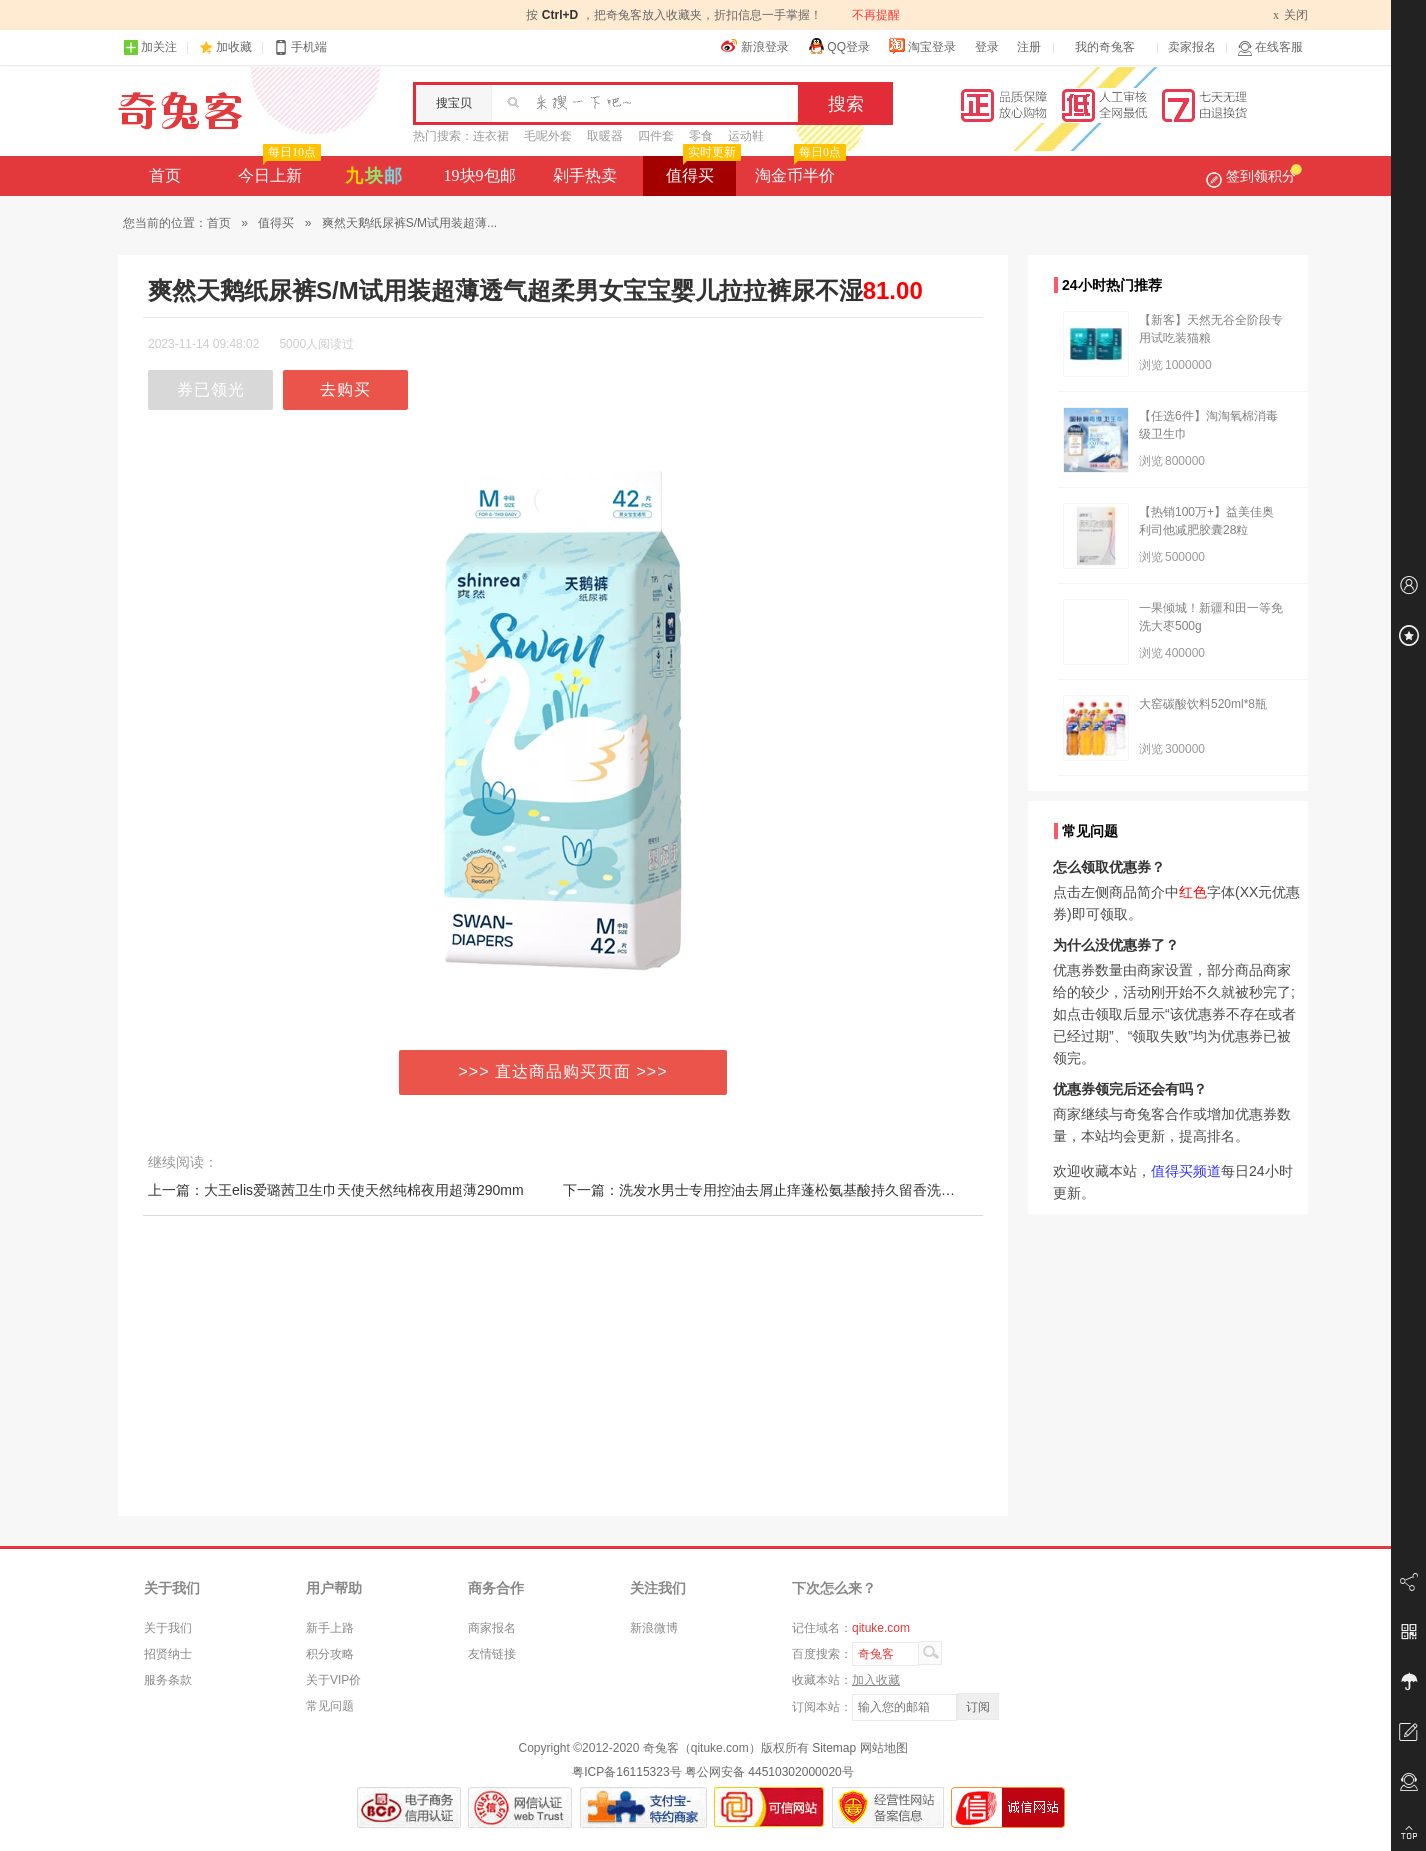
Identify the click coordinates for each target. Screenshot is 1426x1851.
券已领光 (211, 389)
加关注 (150, 47)
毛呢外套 (548, 136)
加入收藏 (876, 1680)
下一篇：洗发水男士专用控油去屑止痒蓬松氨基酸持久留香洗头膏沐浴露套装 (801, 1190)
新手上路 (330, 1628)
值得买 (701, 170)
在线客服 (1270, 47)
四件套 (656, 136)
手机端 (300, 47)
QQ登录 (838, 46)
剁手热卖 (585, 175)
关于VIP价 (333, 1680)
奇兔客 (180, 111)
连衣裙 (491, 136)
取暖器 (605, 136)
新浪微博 (654, 1628)
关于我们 (168, 1628)
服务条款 (168, 1680)
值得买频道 (1186, 1171)
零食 (701, 136)
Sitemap (834, 1748)
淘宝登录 (922, 46)
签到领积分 (1254, 176)
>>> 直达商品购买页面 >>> (563, 1071)
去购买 (345, 389)
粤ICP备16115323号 (626, 1772)
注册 (1029, 47)
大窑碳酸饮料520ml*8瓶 (1203, 704)
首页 (165, 175)
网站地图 (884, 1748)
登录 (987, 47)
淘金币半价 (798, 170)
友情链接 (492, 1654)
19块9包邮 (480, 175)
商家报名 (492, 1628)
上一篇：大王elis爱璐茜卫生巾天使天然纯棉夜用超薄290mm (336, 1190)
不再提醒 (876, 15)
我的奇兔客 (1105, 47)
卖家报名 (1192, 47)
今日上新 (277, 170)
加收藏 (234, 47)
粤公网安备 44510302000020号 (769, 1772)
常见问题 (330, 1706)
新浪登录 (755, 46)
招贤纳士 (168, 1654)
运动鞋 (746, 136)
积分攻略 (330, 1654)
